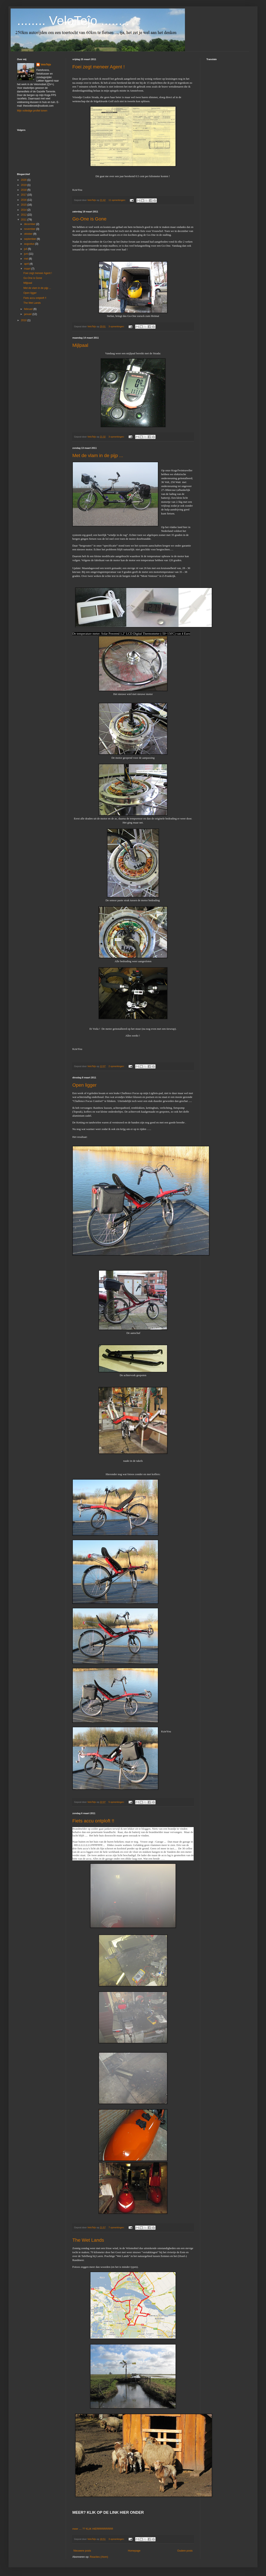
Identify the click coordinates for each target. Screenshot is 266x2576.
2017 (24, 194)
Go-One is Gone (89, 219)
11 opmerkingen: (117, 200)
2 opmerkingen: (117, 1066)
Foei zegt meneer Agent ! (98, 66)
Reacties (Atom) (99, 2556)
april (27, 263)
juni (26, 253)
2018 (24, 189)
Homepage (134, 2550)
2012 (24, 214)
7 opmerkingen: (117, 2227)
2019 (24, 185)
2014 (24, 209)
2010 (24, 320)
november (30, 228)
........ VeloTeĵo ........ (73, 20)
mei (26, 258)
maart (27, 268)
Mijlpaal (80, 345)
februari (28, 309)
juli (26, 248)
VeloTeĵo (46, 64)
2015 (24, 204)
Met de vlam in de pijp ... (97, 455)
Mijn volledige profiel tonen (32, 110)
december (30, 224)
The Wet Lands (88, 2240)
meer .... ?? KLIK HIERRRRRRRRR (92, 2528)
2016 (24, 199)
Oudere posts (185, 2550)
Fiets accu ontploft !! (93, 1820)
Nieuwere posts (82, 2550)
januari (28, 314)
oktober (28, 233)
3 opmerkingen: (117, 326)
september (30, 238)
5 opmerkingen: (117, 1802)
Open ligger (84, 1085)
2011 (24, 219)
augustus (29, 243)
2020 (24, 179)
